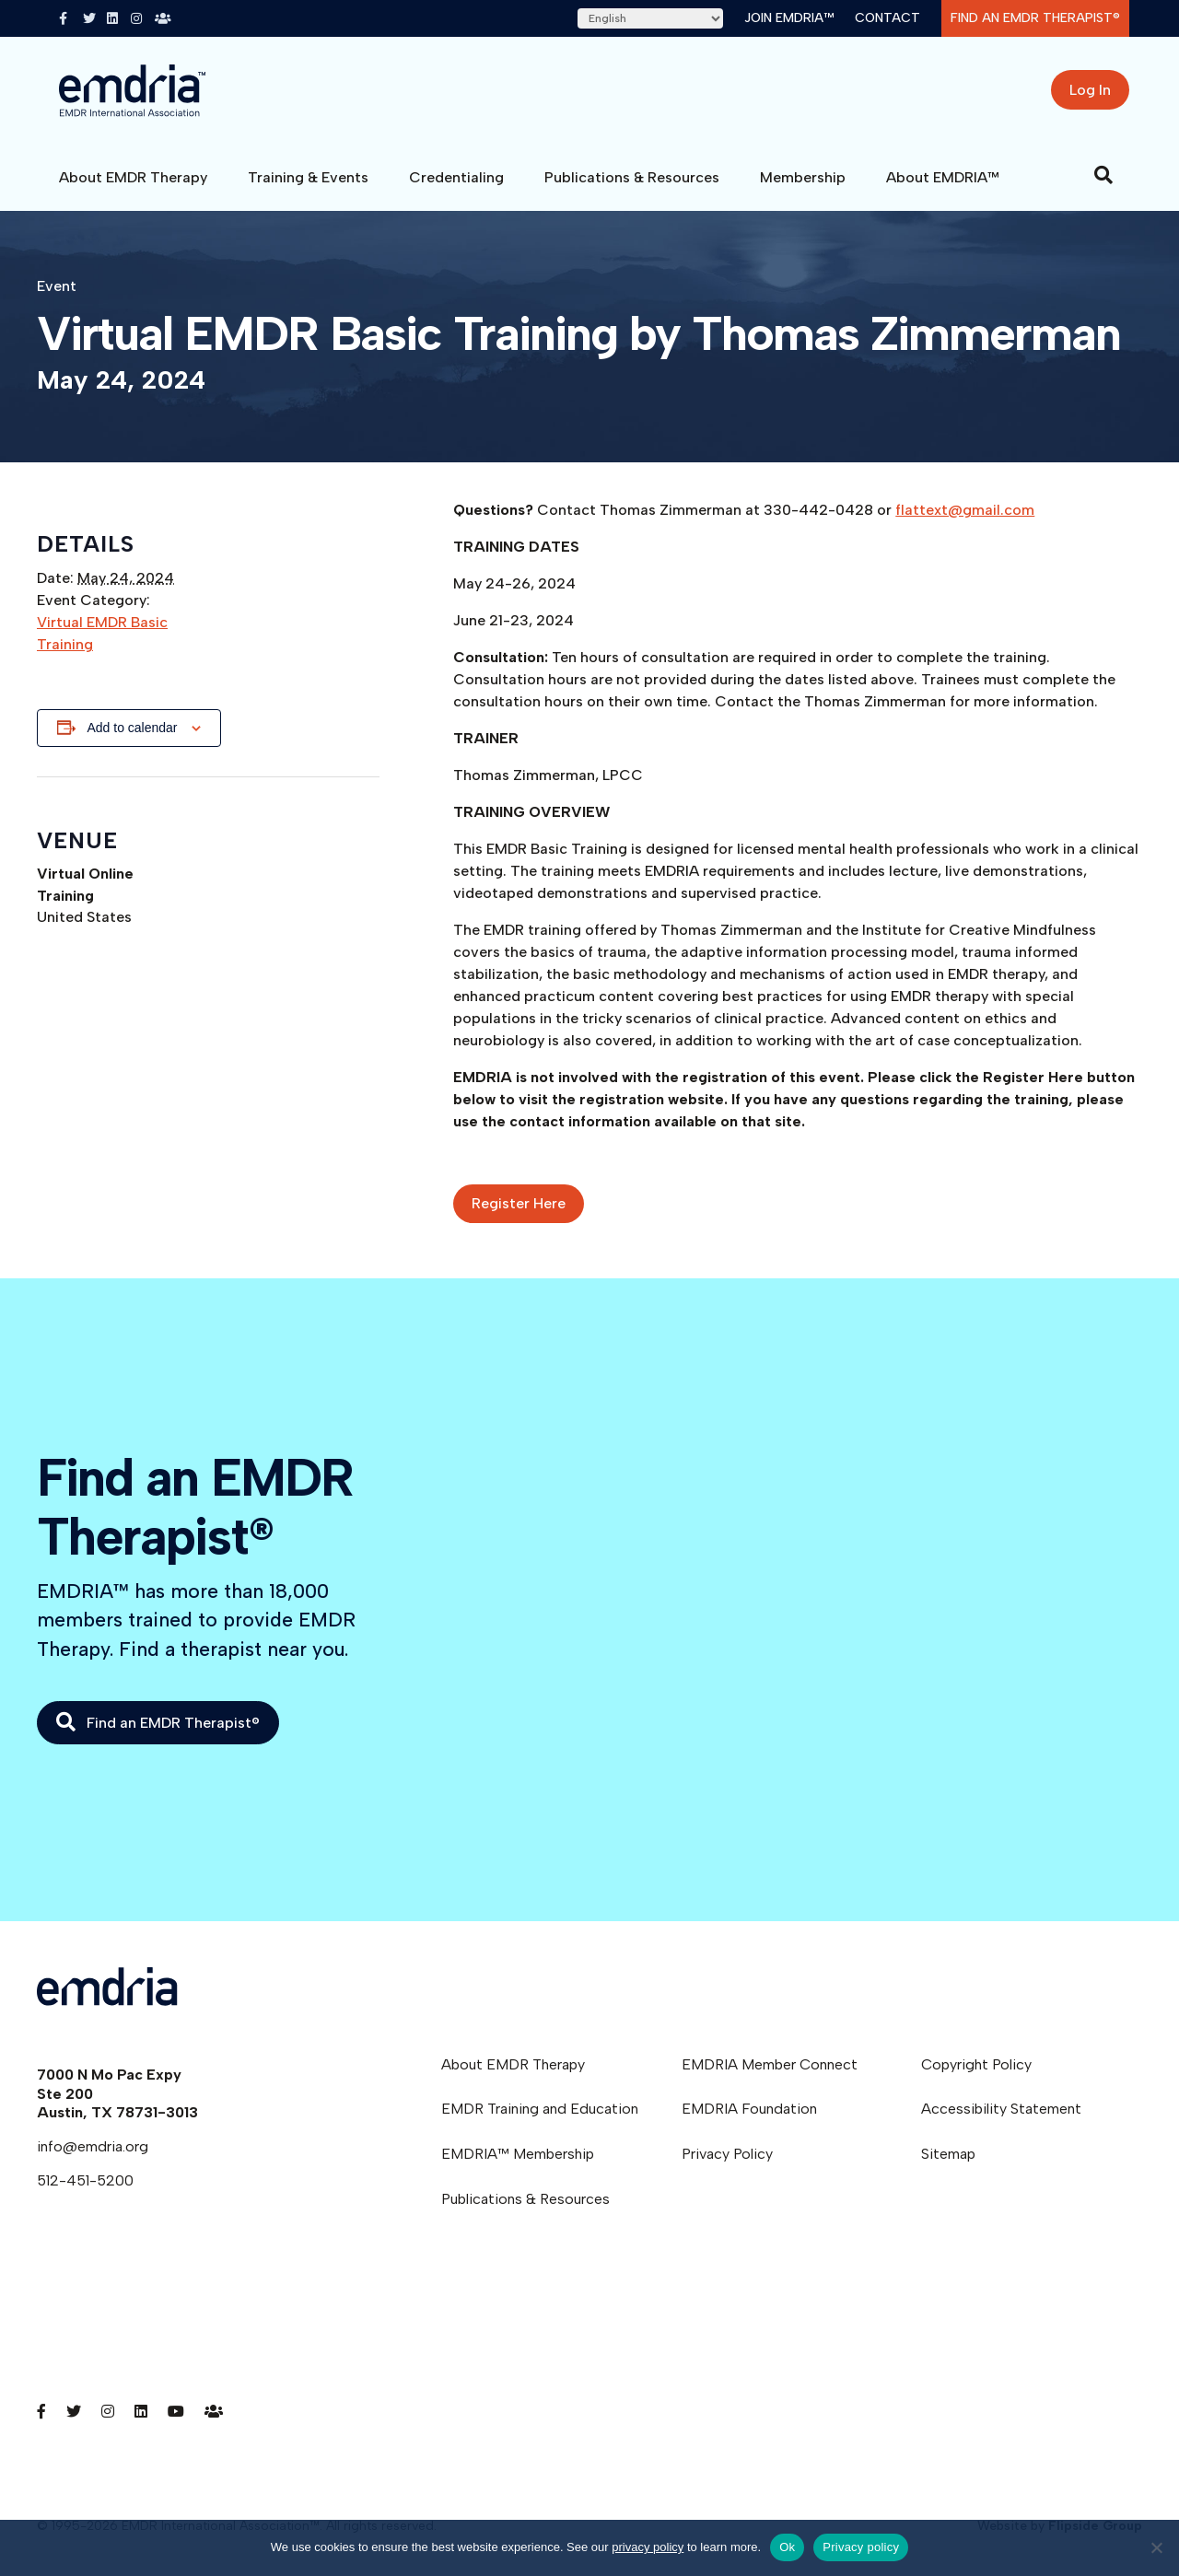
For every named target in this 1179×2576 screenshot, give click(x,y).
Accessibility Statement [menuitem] (1001, 2108)
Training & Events (308, 177)
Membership (803, 177)
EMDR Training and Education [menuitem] (539, 2108)
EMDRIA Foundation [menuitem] (749, 2108)
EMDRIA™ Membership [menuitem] (517, 2153)
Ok (787, 2547)
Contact (887, 18)
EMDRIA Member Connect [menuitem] (770, 2064)
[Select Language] (650, 18)
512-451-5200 (85, 2180)
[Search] (1103, 175)
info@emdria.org (92, 2146)
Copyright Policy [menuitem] (976, 2064)
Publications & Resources (631, 177)
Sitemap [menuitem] (948, 2153)
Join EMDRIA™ (789, 18)
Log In (1090, 90)
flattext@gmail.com (964, 510)
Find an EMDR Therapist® (1035, 18)
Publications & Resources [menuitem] (525, 2199)
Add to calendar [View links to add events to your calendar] (132, 727)
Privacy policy (861, 2547)
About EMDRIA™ (942, 177)
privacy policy (647, 2547)
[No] (1156, 2547)
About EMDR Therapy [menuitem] (513, 2064)
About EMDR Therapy (133, 177)
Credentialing (456, 177)
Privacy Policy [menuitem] (727, 2153)
